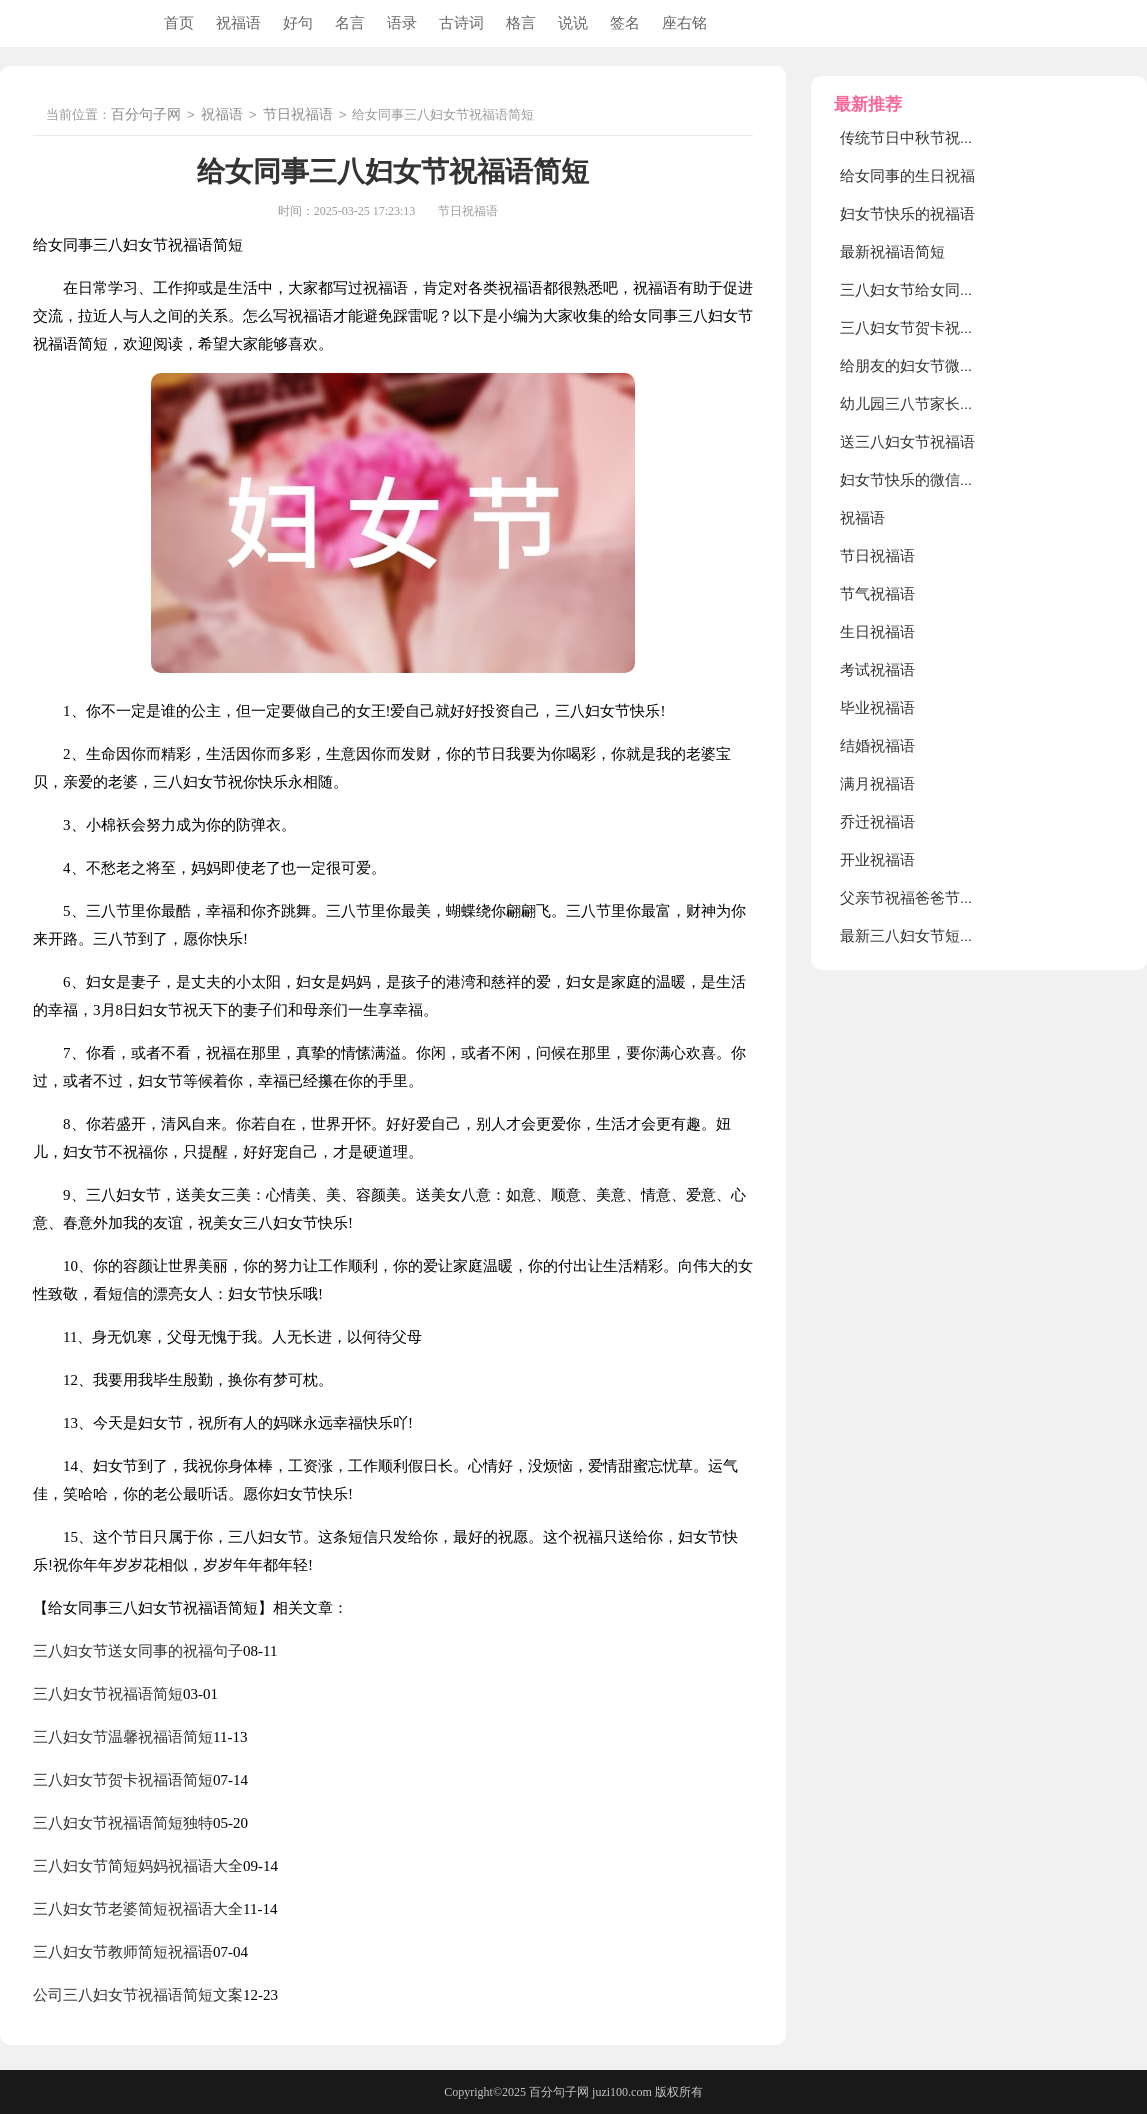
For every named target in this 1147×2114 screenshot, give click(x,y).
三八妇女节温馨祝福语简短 (123, 1737)
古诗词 (461, 23)
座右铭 (684, 23)
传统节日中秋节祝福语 (915, 138)
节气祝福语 (877, 594)
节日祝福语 (298, 115)
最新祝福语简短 (892, 252)
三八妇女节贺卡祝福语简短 (123, 1780)
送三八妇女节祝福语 (907, 442)
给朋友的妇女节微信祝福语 (930, 366)
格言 (521, 23)
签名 (625, 23)
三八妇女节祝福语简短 (108, 1694)
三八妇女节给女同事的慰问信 (937, 290)
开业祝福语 (877, 860)
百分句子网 (146, 115)
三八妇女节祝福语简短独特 (123, 1823)
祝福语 (238, 23)
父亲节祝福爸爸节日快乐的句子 (945, 898)
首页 (179, 23)
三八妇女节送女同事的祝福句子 (138, 1651)
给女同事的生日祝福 (907, 176)
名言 (350, 23)
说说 (573, 23)
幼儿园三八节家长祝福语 (922, 404)
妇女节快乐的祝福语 (907, 214)
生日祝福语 (877, 632)
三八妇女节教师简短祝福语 (123, 1952)
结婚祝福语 (877, 746)
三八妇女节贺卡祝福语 (915, 328)
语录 (402, 23)
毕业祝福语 (877, 708)
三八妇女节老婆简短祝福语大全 (138, 1909)
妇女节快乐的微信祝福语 (922, 480)
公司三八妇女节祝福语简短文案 (138, 1995)
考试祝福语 (877, 670)
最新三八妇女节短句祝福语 (930, 936)
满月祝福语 (877, 784)
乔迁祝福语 (877, 822)
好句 (298, 23)
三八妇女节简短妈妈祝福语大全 (138, 1866)
